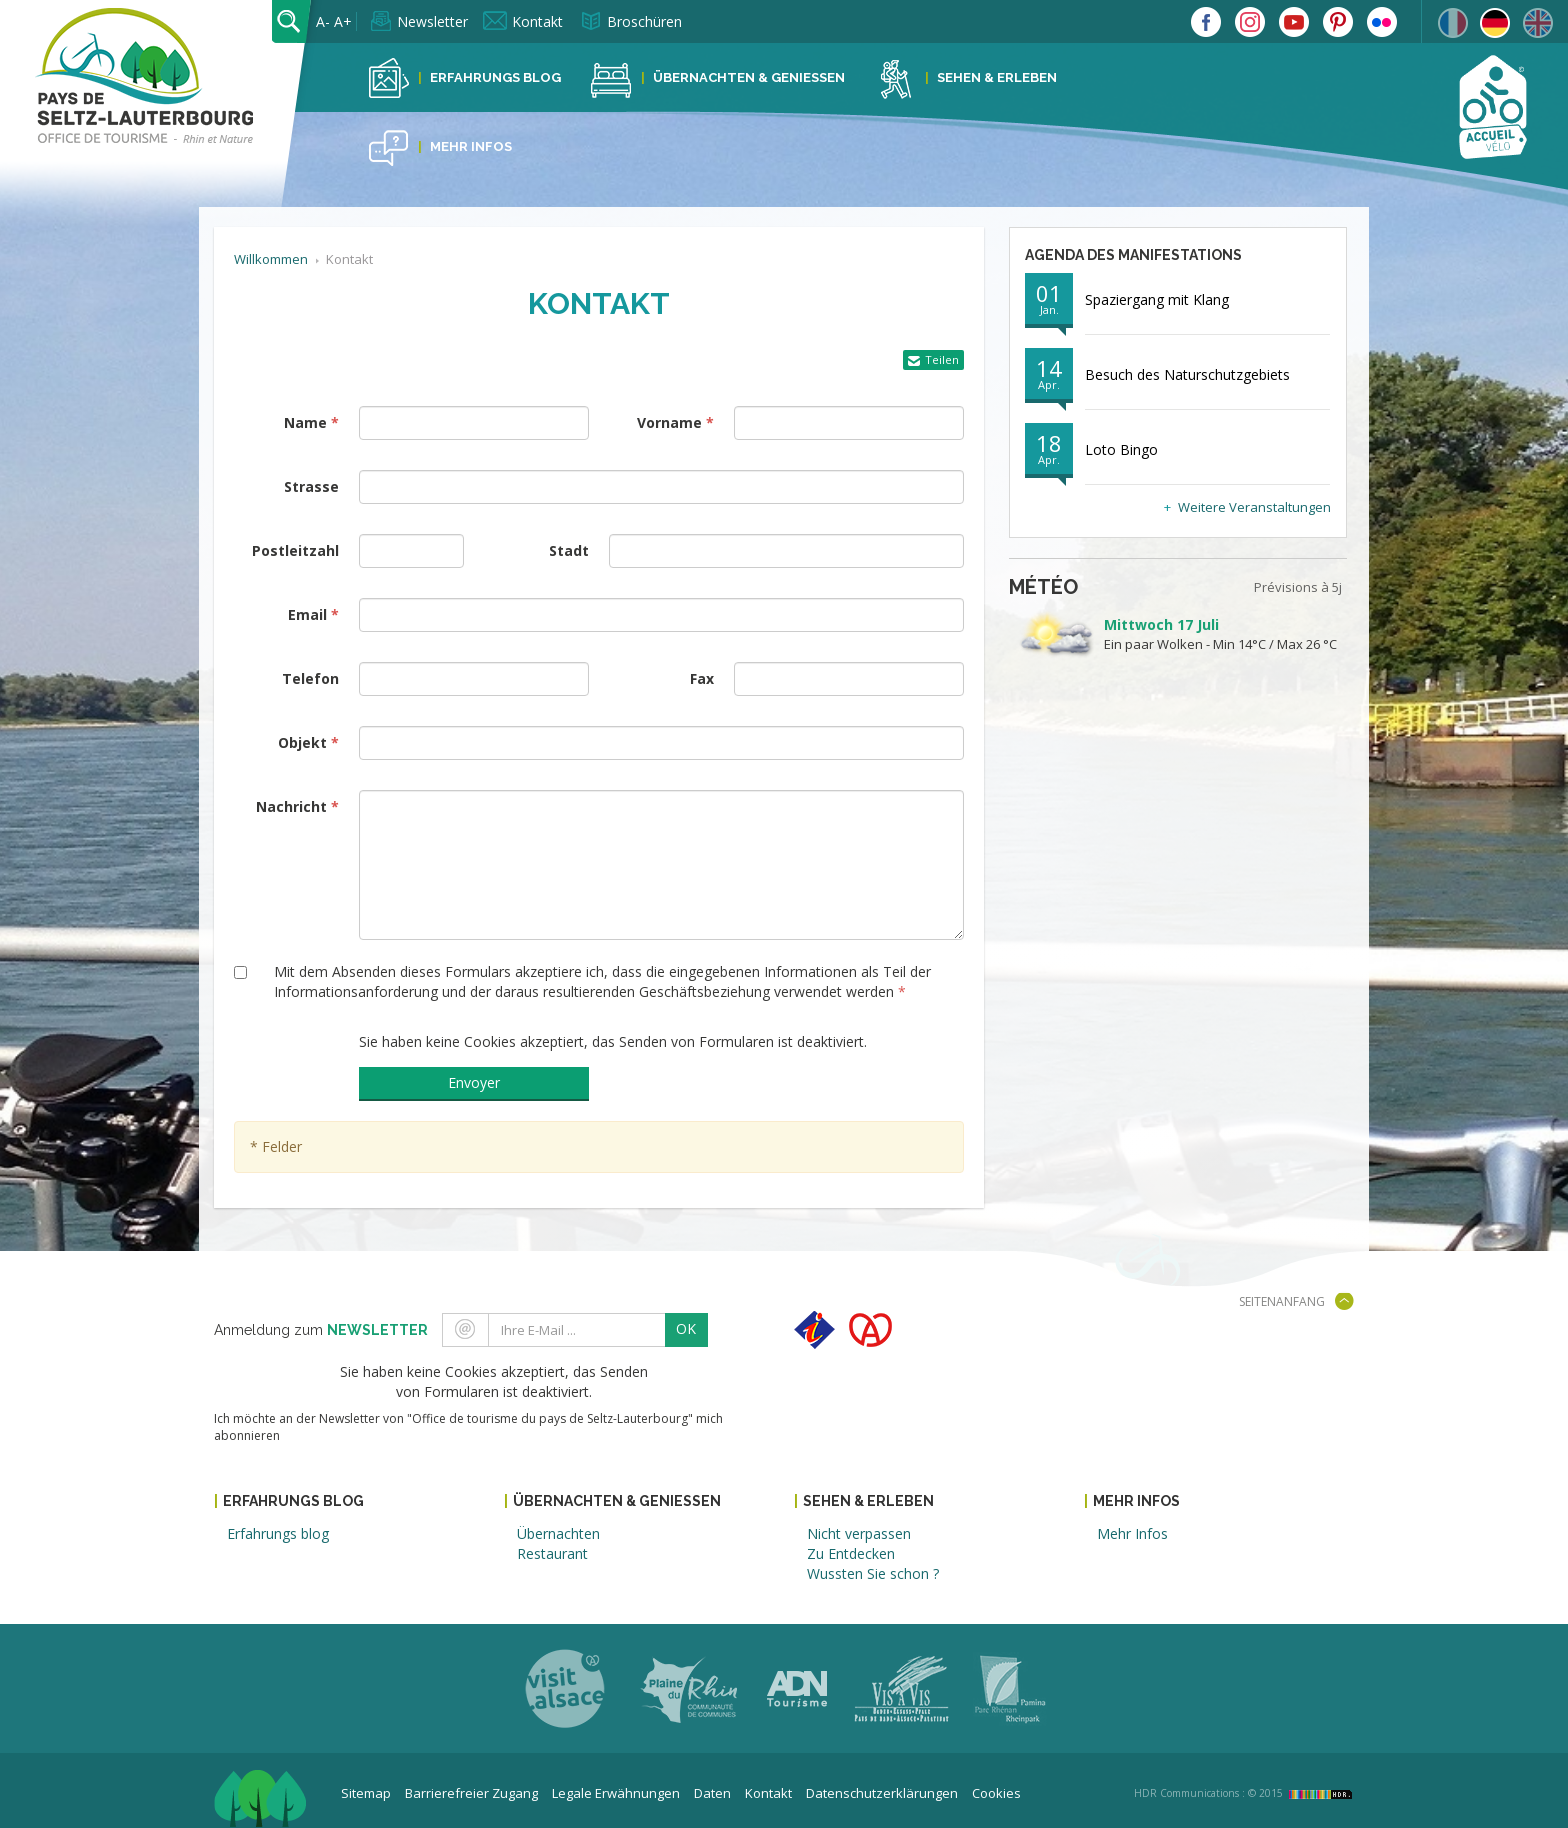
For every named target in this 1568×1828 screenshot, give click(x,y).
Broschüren (644, 21)
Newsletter (432, 21)
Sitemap (366, 1793)
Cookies (996, 1793)
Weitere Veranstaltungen (1254, 507)
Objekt (302, 742)
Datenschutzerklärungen (882, 1793)
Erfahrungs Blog (495, 77)
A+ (343, 21)
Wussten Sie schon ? (873, 1573)
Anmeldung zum (321, 1330)
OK (686, 1328)
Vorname (669, 422)
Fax (702, 678)
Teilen (942, 359)
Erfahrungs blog (278, 1533)
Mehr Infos (471, 146)
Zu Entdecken (851, 1553)
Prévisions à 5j (1298, 587)
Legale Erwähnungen (616, 1793)
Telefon (310, 678)
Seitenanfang (1282, 1301)
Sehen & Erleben (997, 77)
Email (307, 614)
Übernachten (558, 1533)
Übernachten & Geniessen (749, 77)
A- (323, 21)
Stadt (569, 550)
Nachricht (291, 806)
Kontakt (537, 21)
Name (305, 422)
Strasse (311, 486)
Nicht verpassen (859, 1533)
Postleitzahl (295, 550)
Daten (712, 1793)
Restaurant (552, 1553)
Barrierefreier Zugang (471, 1793)
